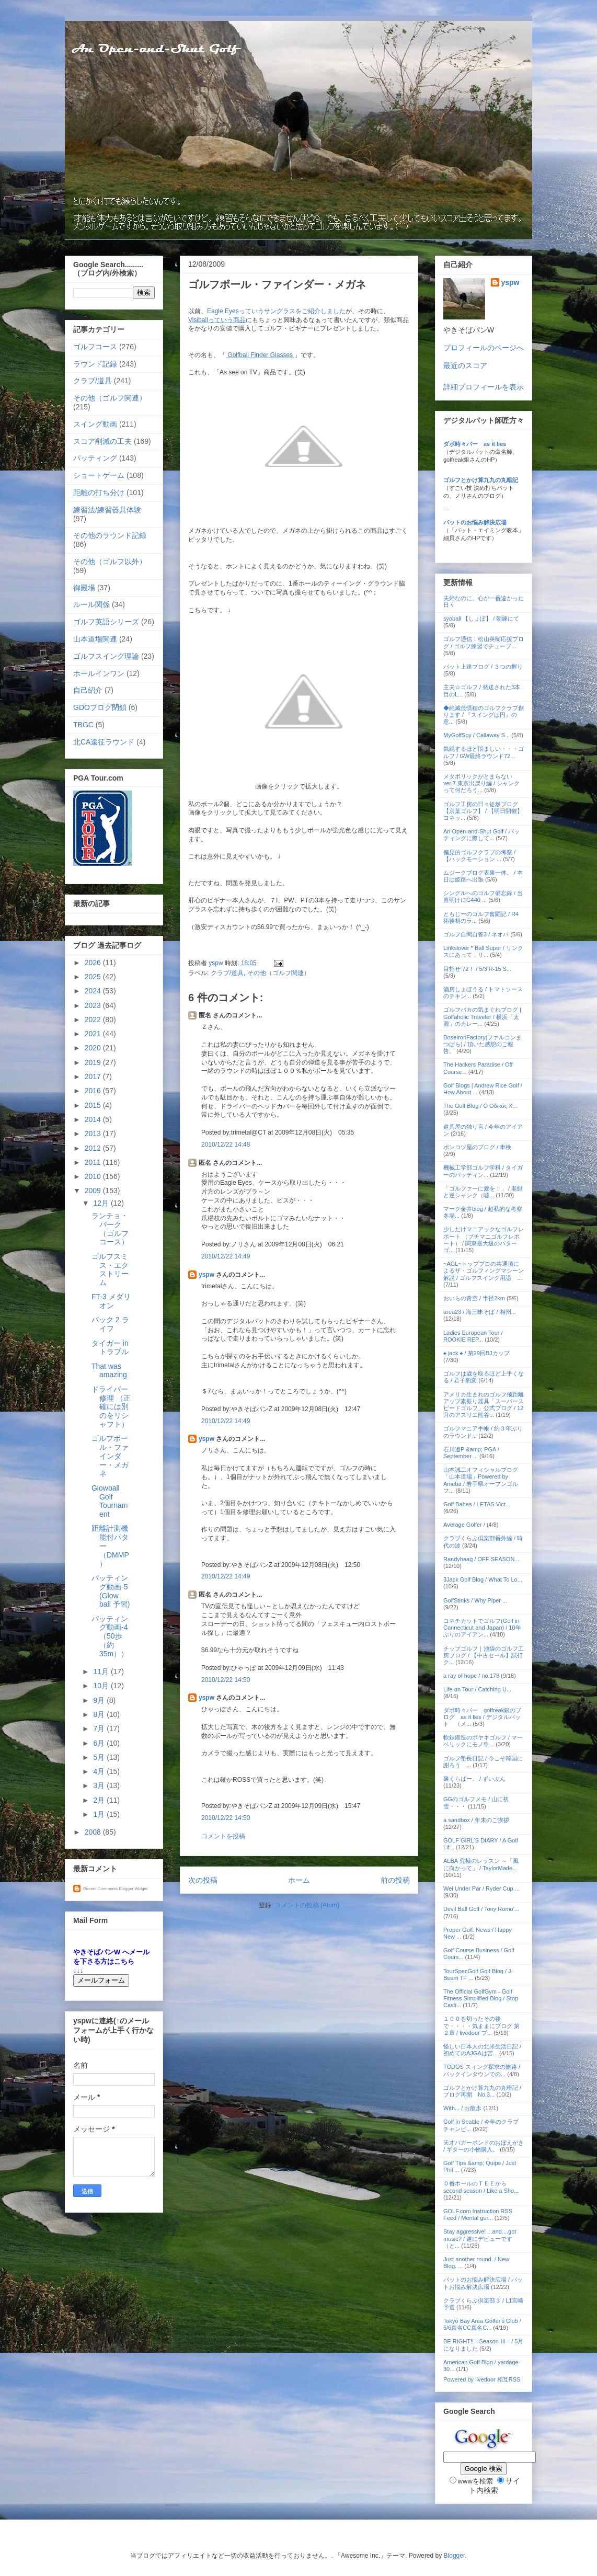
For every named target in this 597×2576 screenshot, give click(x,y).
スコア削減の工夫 (102, 441)
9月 (100, 1700)
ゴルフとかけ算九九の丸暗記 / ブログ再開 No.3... (482, 2091)
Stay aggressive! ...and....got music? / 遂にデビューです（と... (479, 2238)
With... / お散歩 (462, 2108)
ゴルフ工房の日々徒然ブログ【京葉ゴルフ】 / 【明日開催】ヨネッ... (483, 811)
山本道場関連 (95, 639)
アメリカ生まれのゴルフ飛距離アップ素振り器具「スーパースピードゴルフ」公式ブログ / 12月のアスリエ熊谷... (483, 1404)
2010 (94, 1176)
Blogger (454, 2555)
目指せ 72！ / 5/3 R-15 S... (477, 969)
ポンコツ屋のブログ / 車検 (477, 1147)
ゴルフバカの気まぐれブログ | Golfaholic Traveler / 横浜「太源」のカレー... (482, 1016)
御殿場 (84, 587)
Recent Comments (100, 1888)
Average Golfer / (465, 1524)
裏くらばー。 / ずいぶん (474, 1779)
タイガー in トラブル (110, 1347)
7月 (100, 1728)
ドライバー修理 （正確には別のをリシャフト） (111, 1406)
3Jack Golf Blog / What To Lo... (482, 1579)
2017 (94, 1076)
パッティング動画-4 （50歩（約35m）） (109, 1636)
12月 (101, 1203)
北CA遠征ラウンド (103, 742)
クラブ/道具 (227, 973)
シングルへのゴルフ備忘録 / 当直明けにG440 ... (483, 896)
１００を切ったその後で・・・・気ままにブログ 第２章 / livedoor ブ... (481, 2025)
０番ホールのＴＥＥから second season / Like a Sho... (481, 2186)
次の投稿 (202, 1880)
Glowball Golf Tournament (109, 1501)
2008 (94, 1832)
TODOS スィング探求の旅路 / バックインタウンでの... (481, 2070)
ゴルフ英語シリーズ (106, 621)
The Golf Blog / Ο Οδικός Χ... (480, 1106)
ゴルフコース (95, 346)
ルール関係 (91, 604)
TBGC (83, 724)
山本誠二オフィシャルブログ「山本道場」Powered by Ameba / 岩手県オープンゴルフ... (480, 1480)
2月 (100, 1800)
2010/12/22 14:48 (225, 1144)
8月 (100, 1714)
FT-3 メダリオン (111, 1301)
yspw (206, 1274)
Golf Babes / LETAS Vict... (476, 1504)
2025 (94, 976)
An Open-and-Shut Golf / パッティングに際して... (481, 834)
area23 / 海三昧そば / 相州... (479, 1312)
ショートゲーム (98, 475)
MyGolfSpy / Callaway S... (476, 735)
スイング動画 (95, 424)
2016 (94, 1090)
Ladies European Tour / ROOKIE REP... (473, 1336)
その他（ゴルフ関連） (278, 973)
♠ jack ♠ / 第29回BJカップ (476, 1353)
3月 (100, 1785)
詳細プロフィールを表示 (483, 387)
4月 (100, 1771)
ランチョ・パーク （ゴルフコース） (110, 1228)
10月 (101, 1685)
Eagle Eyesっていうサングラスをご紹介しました (276, 311)
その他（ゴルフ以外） (109, 561)
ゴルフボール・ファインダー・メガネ (110, 1456)
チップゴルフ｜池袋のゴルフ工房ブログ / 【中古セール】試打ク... (483, 1655)
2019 (94, 1062)
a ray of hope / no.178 (471, 1676)
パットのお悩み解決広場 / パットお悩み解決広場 (483, 2282)
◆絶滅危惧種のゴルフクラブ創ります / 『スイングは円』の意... (483, 715)
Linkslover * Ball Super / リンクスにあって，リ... (483, 951)
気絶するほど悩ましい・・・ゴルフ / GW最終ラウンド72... (483, 752)
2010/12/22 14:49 (225, 1256)
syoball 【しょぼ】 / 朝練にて (481, 618)
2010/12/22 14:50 (225, 1680)
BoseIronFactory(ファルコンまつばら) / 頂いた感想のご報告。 (482, 1044)
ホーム (299, 1880)
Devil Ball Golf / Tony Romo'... (481, 1909)
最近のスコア (465, 365)
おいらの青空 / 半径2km (474, 1298)
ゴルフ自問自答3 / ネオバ (476, 934)
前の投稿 (395, 1880)
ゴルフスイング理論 (106, 656)
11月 (101, 1671)
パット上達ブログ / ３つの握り (483, 666)
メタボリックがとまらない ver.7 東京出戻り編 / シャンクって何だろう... (481, 783)
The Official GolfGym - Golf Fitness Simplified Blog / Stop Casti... (480, 1998)
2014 (94, 1119)
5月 (100, 1757)
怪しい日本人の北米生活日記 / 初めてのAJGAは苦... (482, 2049)
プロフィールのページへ (483, 348)
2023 (94, 1005)
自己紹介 (87, 690)
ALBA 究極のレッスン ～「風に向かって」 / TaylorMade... (481, 1864)
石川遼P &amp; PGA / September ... (471, 1452)
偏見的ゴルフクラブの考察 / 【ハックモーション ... (479, 855)
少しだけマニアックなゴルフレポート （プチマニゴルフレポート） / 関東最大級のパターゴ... (483, 1239)
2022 (94, 1019)
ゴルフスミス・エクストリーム (110, 1269)
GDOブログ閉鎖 (100, 707)
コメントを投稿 (223, 1836)
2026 (94, 962)
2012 (94, 1148)
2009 (94, 1190)
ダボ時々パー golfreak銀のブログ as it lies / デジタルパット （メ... (482, 1717)
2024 (94, 991)
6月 (100, 1743)
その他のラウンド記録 (109, 535)
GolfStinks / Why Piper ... (475, 1600)
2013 (94, 1133)
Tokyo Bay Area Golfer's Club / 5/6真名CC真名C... (482, 2324)
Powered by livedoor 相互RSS (481, 2379)
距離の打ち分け (98, 492)
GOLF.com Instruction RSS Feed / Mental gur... (477, 2214)
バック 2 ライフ (110, 1324)
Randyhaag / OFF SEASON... (481, 1559)
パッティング (95, 458)
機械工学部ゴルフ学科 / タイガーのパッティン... (483, 1170)
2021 (94, 1033)
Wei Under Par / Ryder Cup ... (481, 1888)
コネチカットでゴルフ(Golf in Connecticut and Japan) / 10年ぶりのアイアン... (482, 1628)
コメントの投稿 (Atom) (307, 1905)
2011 (94, 1162)
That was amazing (109, 1370)
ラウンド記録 (95, 364)
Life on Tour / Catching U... (477, 1689)
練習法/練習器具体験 (107, 510)
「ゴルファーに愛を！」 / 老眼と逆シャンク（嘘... (483, 1191)
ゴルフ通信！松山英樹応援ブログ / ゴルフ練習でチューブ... (483, 642)
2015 (94, 1105)
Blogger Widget (133, 1888)
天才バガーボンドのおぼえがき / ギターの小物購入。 (483, 2146)
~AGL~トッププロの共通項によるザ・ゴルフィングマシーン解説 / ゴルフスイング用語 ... (483, 1270)
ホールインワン (98, 673)
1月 (100, 1814)
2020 (94, 1048)
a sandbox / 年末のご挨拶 (476, 1820)
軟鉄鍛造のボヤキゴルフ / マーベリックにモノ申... (483, 1740)
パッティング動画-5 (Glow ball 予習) (110, 1591)
